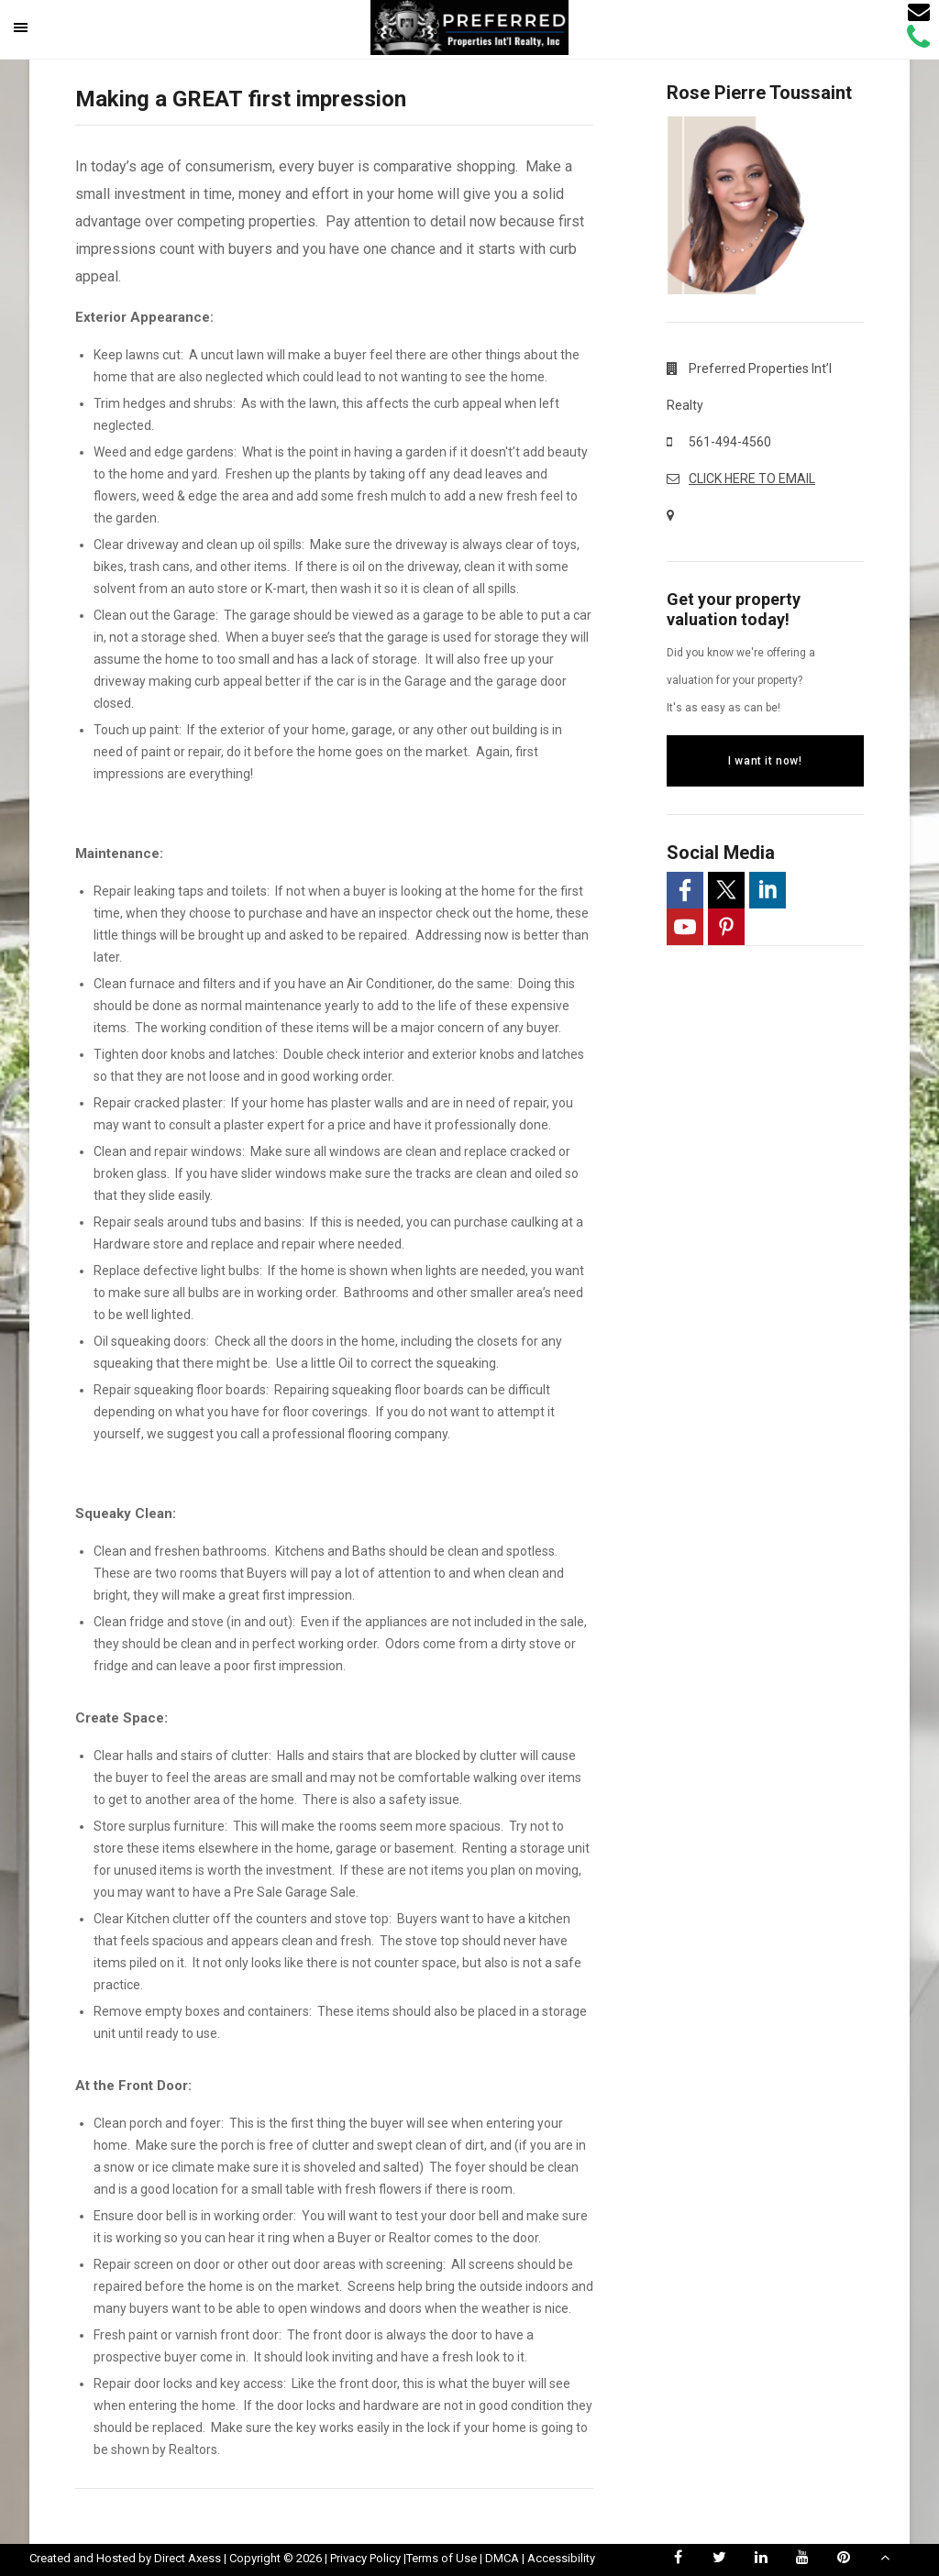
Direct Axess (187, 2558)
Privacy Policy (365, 2558)
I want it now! (764, 760)
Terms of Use (441, 2558)
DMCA (502, 2558)
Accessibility (561, 2558)
